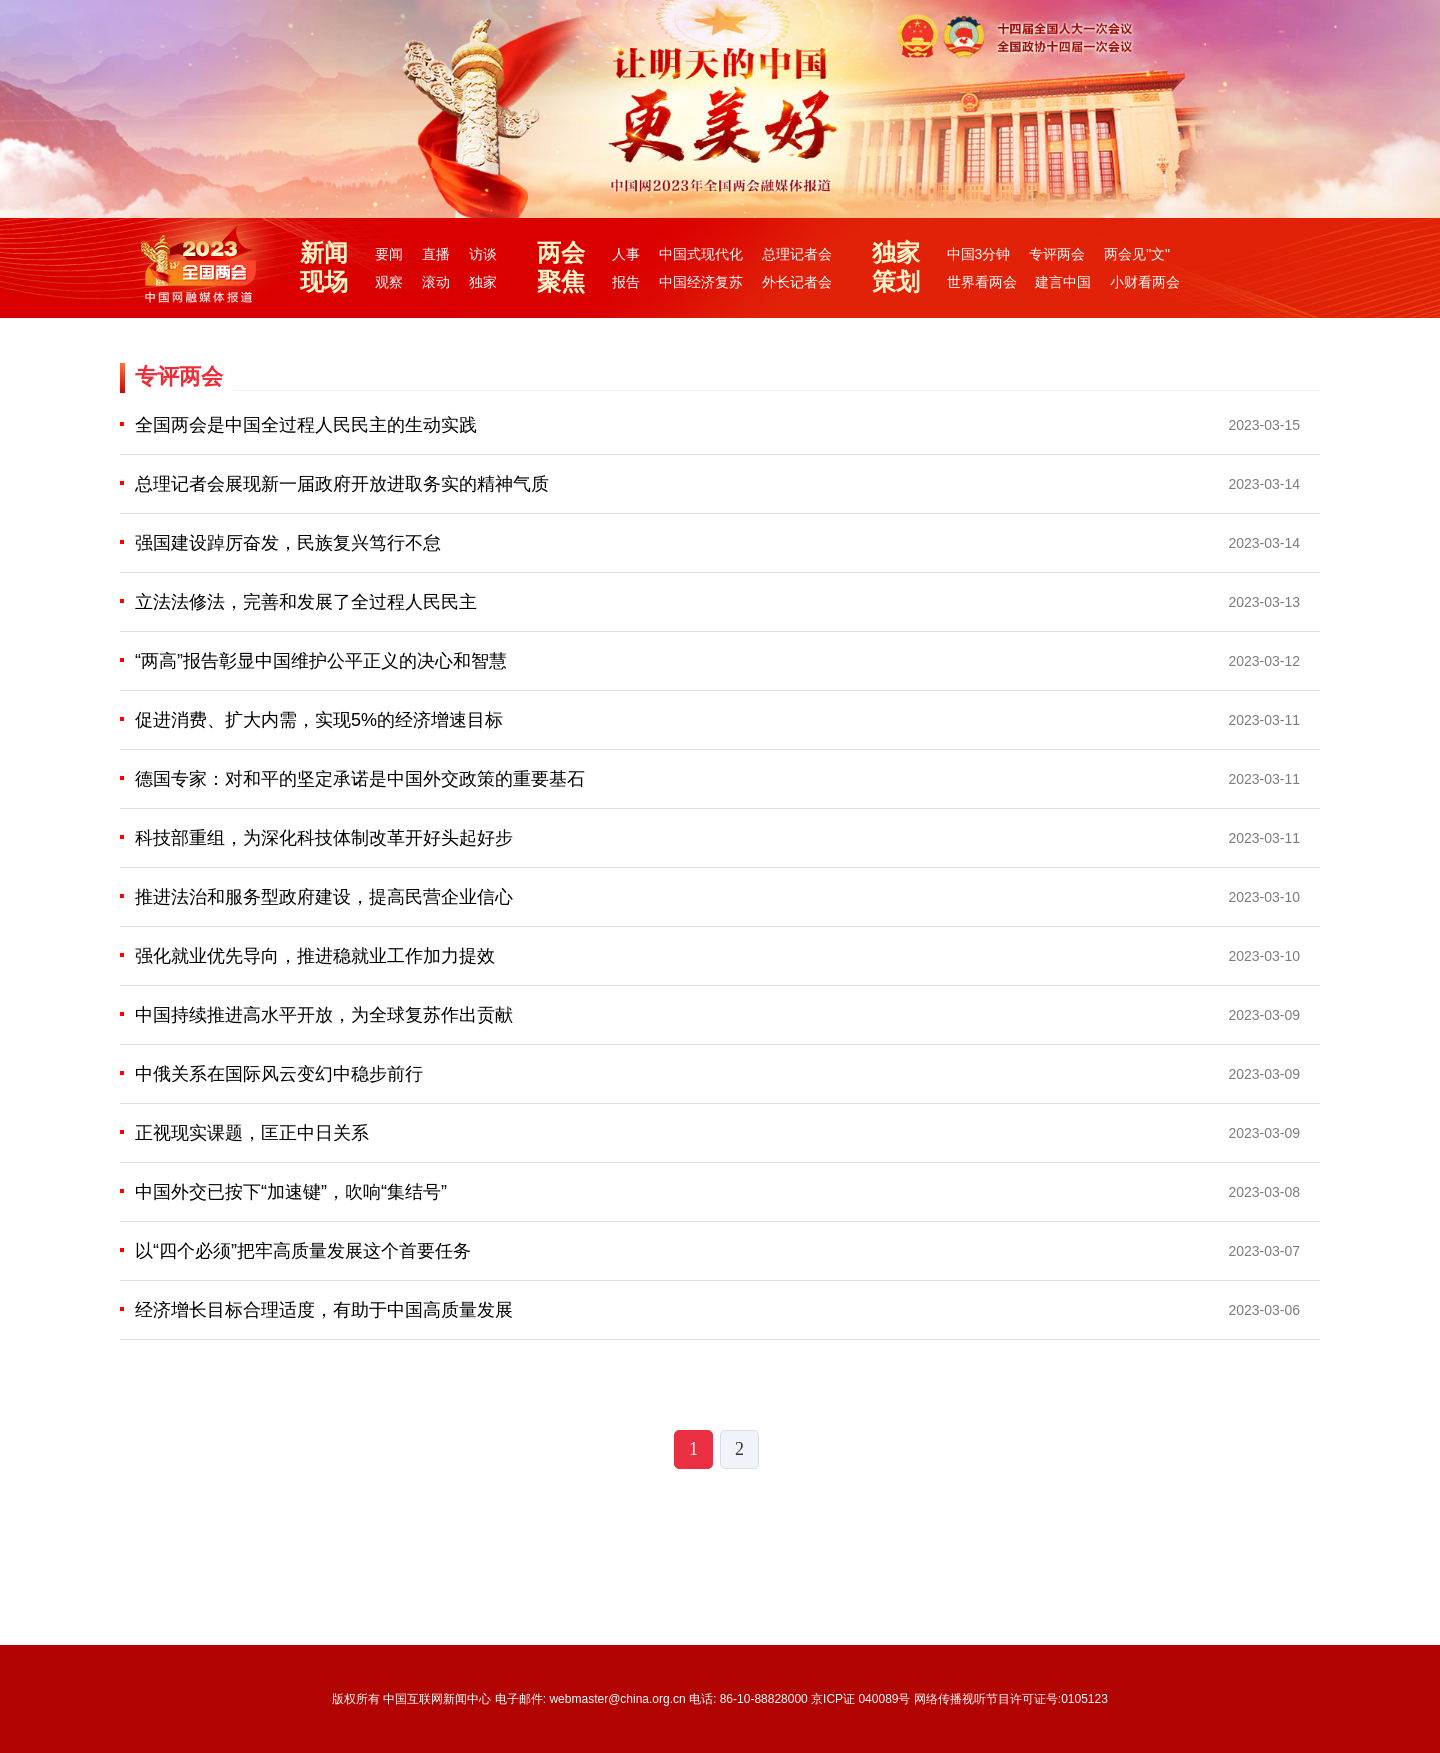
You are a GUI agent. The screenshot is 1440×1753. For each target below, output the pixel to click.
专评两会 (1057, 254)
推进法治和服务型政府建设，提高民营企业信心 (324, 897)
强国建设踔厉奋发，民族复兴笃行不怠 (288, 543)
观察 (389, 282)
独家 (483, 282)
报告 (626, 282)
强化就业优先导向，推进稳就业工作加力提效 (315, 956)
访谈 (483, 254)
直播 (436, 254)
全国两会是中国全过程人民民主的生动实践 (306, 425)
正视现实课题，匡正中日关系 (252, 1133)
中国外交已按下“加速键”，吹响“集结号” (291, 1192)
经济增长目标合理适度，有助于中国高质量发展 (324, 1310)
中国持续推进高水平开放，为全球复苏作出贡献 (324, 1015)
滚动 (436, 282)
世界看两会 (982, 282)
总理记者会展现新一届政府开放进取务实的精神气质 (342, 484)
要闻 (389, 254)
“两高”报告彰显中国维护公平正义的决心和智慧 (321, 661)
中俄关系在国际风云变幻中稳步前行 (279, 1074)
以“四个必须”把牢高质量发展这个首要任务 (303, 1251)
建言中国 (1063, 282)
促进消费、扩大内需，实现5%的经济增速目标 (319, 720)
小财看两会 (1145, 282)
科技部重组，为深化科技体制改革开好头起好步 (324, 838)
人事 (626, 254)
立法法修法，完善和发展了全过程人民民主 (306, 602)
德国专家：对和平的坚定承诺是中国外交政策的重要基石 (360, 779)
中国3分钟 (979, 254)
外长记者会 (797, 282)
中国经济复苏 (701, 282)
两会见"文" (1137, 254)
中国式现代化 (701, 254)
